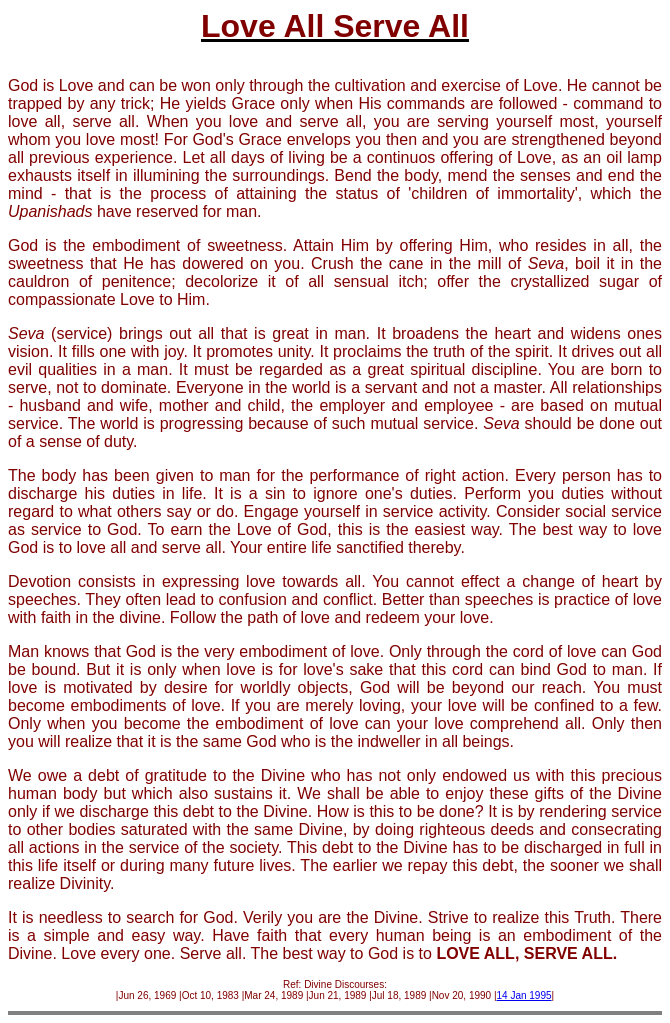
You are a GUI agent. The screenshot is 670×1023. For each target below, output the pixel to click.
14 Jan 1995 (524, 995)
